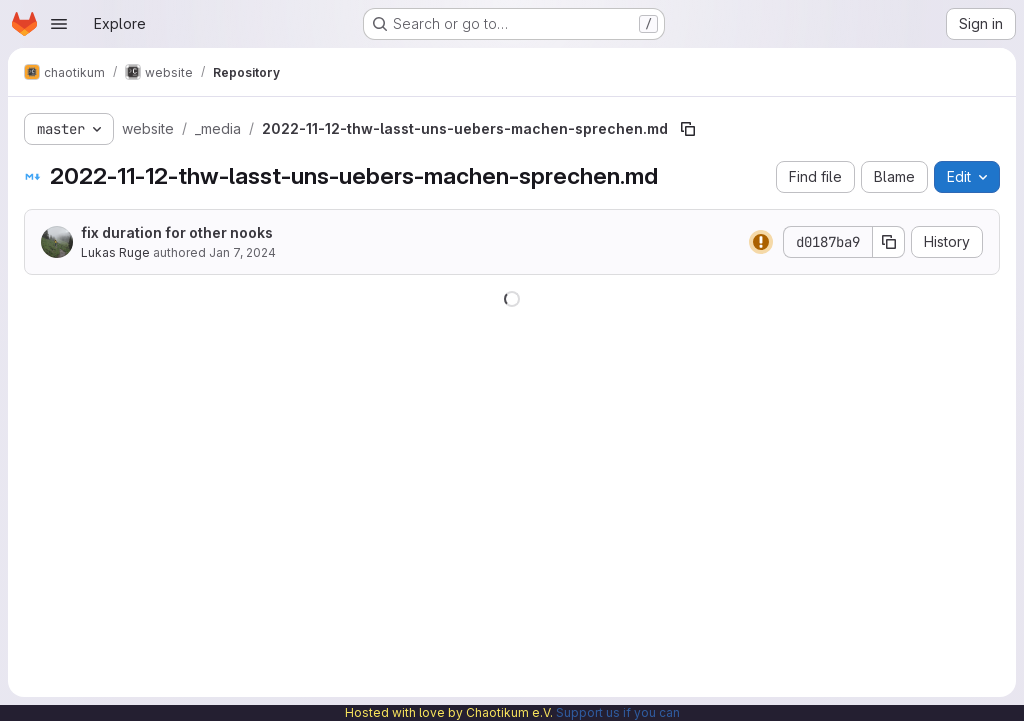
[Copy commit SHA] (889, 242)
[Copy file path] (688, 129)
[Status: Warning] (761, 242)
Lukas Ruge (115, 252)
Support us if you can (618, 712)
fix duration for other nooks (177, 232)
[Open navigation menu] (59, 24)
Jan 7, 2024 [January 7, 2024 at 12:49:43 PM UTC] (242, 252)
